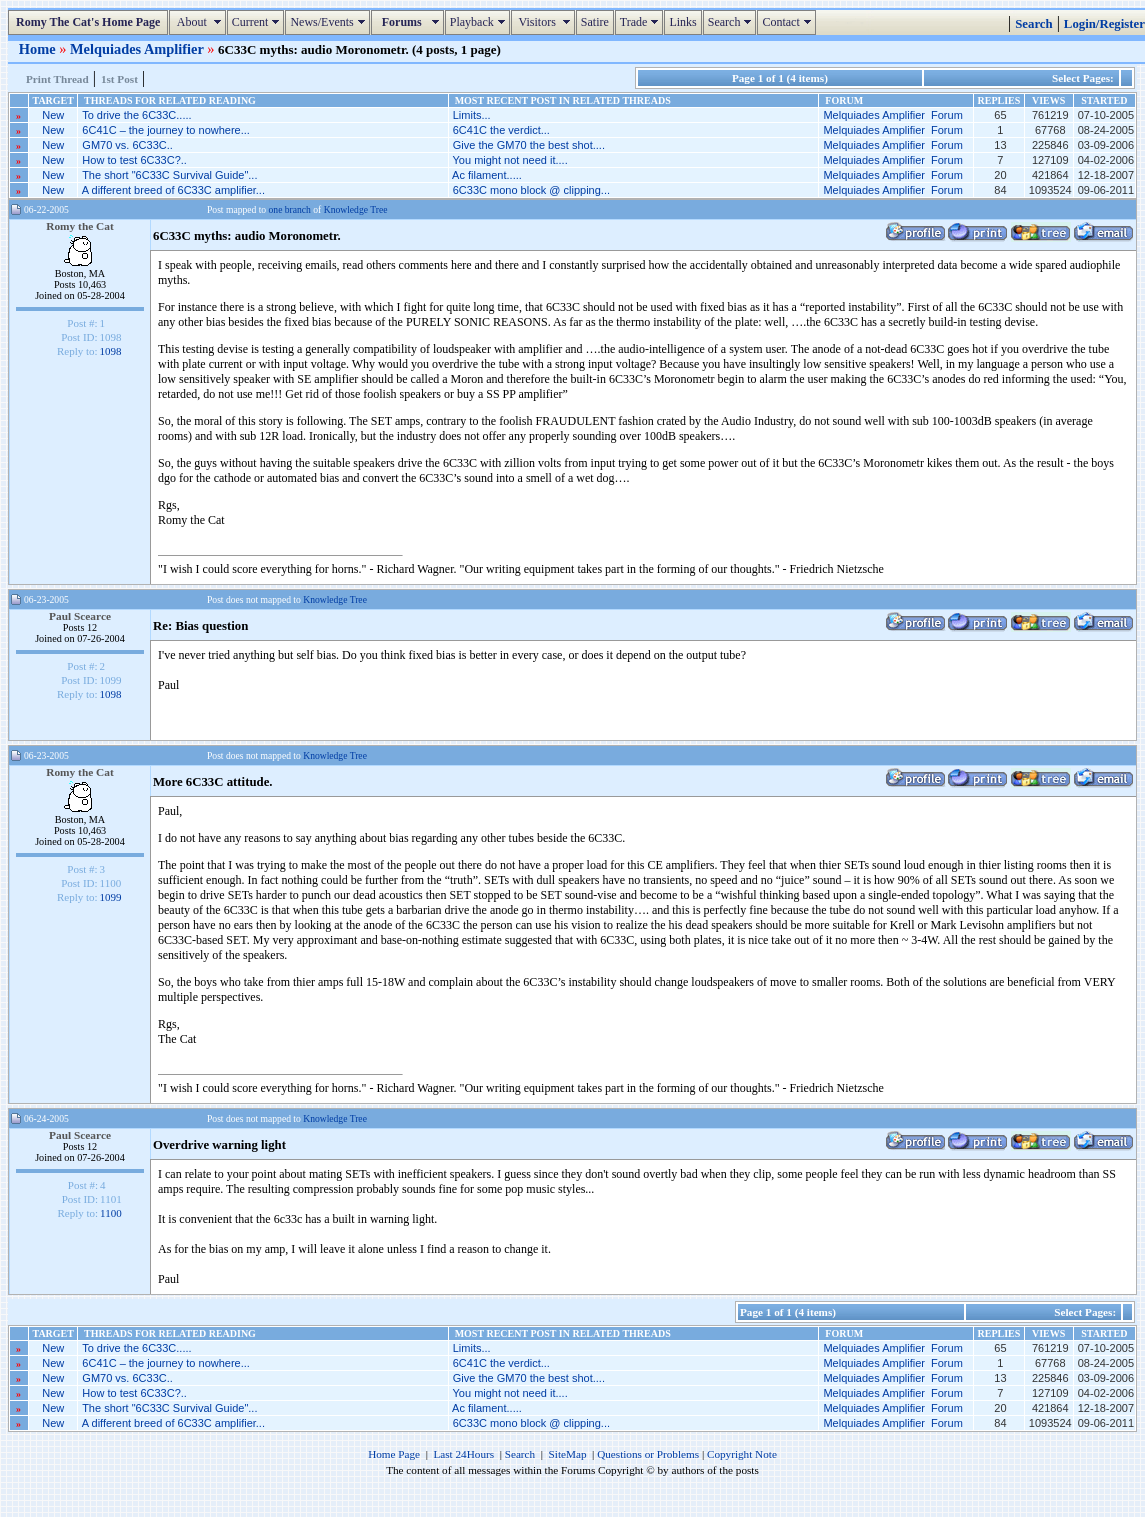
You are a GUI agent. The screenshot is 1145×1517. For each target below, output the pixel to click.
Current (258, 22)
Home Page (394, 1454)
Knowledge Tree (356, 209)
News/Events (329, 22)
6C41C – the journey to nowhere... (166, 130)
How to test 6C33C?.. (134, 160)
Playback (480, 22)
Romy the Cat (80, 226)
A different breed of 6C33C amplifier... (173, 190)
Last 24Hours (463, 1454)
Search (732, 22)
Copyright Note (742, 1454)
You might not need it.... (510, 160)
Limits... (472, 115)
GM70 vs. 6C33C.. (127, 145)
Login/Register (1104, 24)
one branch (290, 209)
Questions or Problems (648, 1454)
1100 (111, 1213)
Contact (788, 22)
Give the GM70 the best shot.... (529, 145)
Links (682, 22)
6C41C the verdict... (501, 130)
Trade (642, 22)
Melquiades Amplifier (138, 49)
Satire (595, 22)
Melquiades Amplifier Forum (892, 115)
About (199, 22)
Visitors (545, 22)
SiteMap (568, 1454)
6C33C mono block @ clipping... (531, 190)
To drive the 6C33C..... (136, 115)
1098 (111, 351)
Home (39, 49)
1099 (111, 897)
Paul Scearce (80, 616)
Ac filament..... (487, 175)
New (53, 115)
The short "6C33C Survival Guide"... (169, 175)
